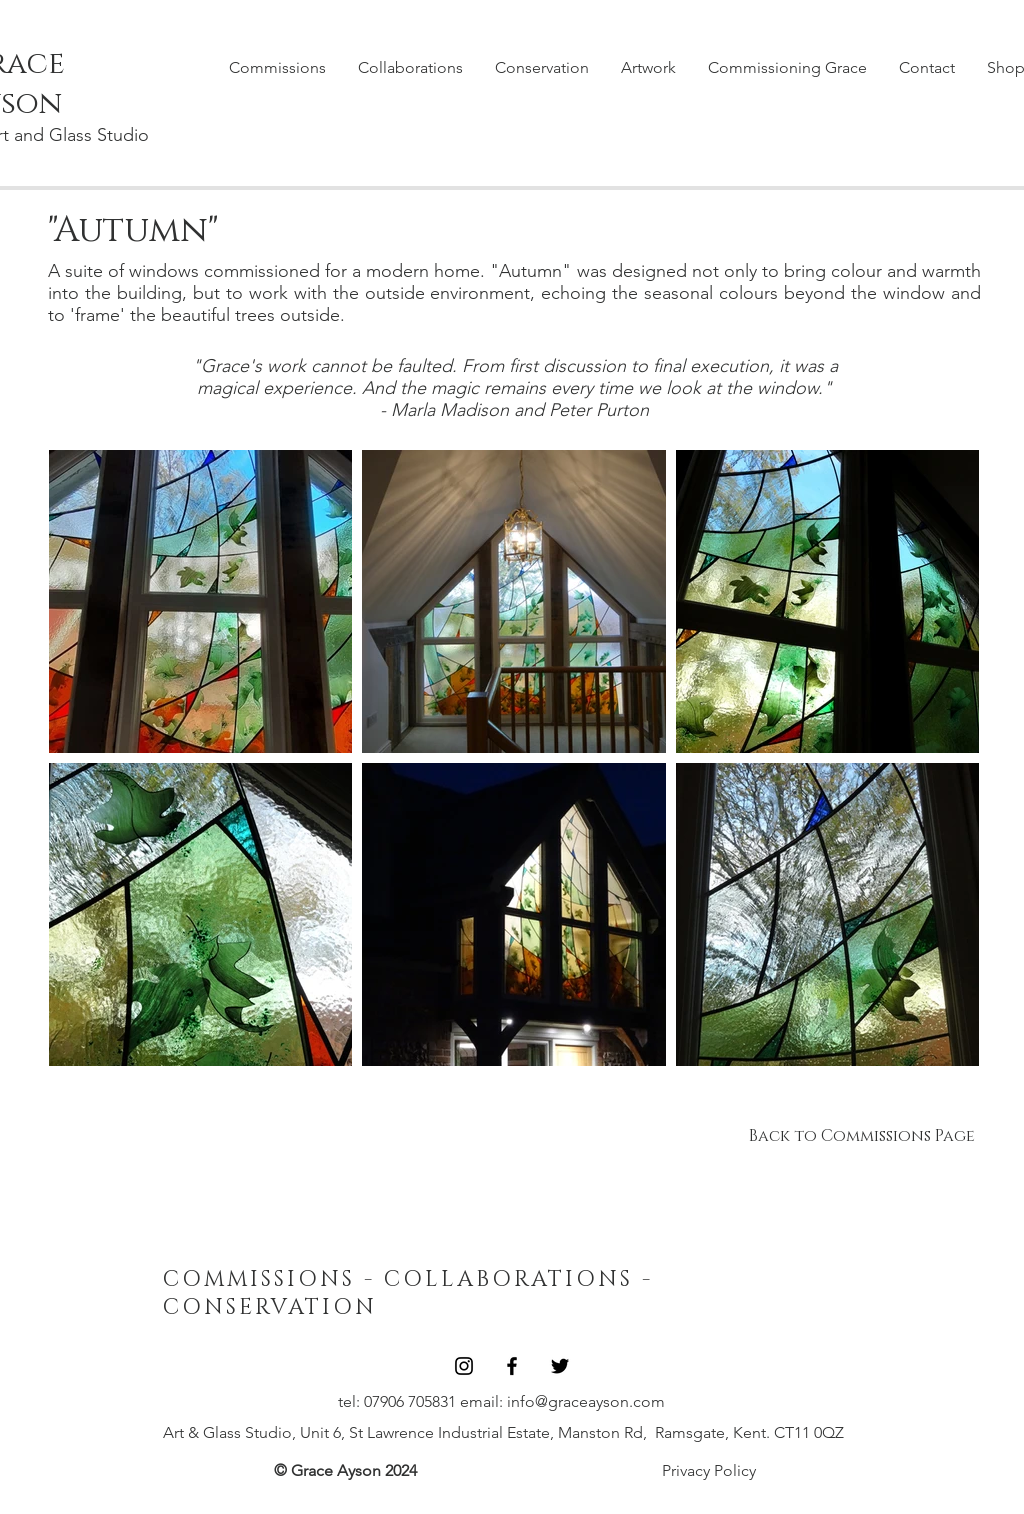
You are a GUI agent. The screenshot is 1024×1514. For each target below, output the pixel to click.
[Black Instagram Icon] (464, 1366)
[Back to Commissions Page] (862, 1136)
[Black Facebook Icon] (512, 1366)
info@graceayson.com (586, 1401)
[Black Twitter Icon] (560, 1366)
